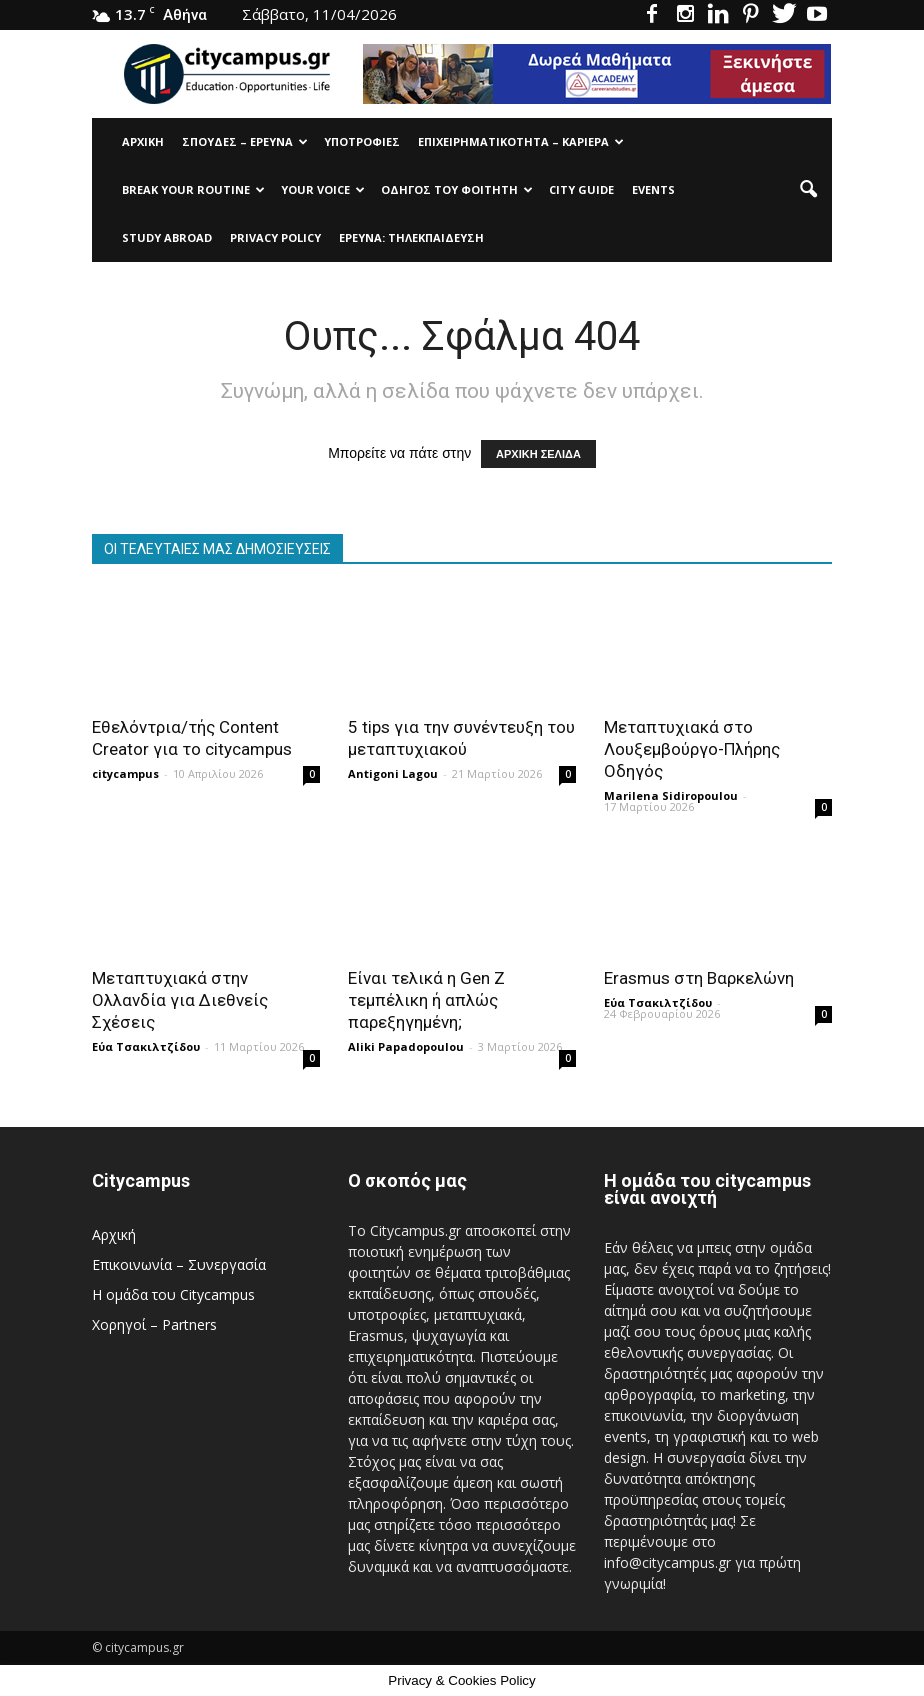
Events (653, 189)
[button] (808, 190)
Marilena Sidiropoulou (671, 795)
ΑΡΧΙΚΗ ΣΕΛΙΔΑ (538, 454)
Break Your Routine (193, 189)
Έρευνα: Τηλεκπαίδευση (411, 237)
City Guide (581, 189)
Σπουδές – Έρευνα (245, 141)
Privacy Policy (275, 237)
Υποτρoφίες (362, 141)
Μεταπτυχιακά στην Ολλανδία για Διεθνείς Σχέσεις (180, 1000)
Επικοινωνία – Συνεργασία (179, 1264)
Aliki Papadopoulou (406, 1046)
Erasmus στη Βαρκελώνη (699, 978)
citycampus (125, 773)
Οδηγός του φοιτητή (457, 189)
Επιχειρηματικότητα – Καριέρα (521, 141)
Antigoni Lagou (393, 773)
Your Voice (323, 189)
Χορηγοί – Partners (154, 1324)
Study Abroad (167, 237)
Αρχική (143, 141)
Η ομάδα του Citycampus (173, 1294)
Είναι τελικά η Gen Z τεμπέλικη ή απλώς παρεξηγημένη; (426, 1000)
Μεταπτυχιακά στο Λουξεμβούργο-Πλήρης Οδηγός (692, 749)
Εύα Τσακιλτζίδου (146, 1046)
